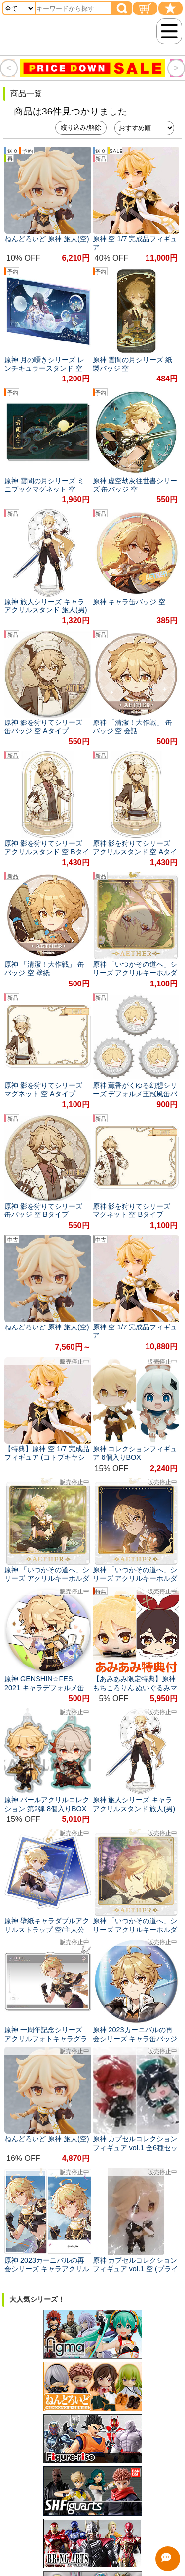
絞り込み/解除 (81, 127)
